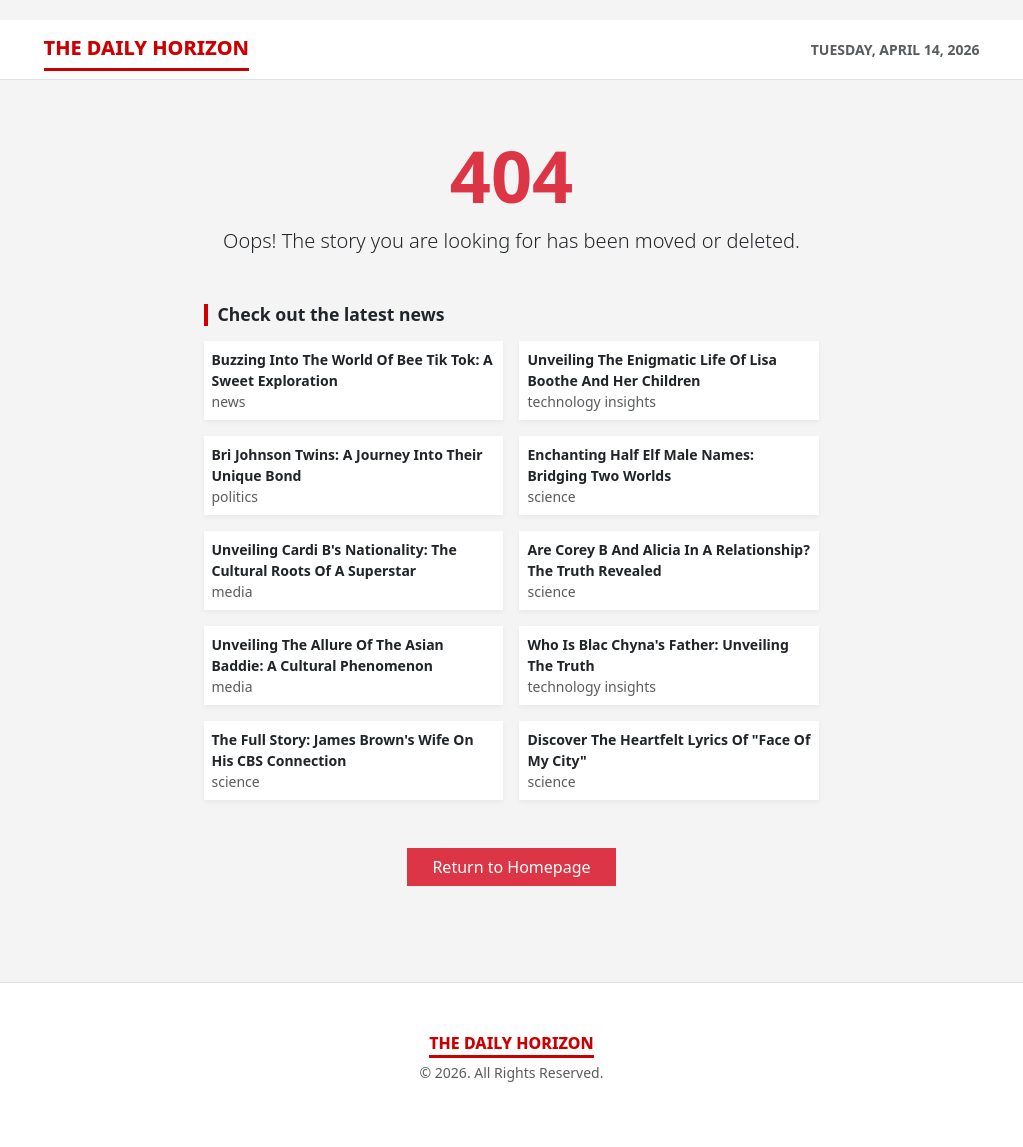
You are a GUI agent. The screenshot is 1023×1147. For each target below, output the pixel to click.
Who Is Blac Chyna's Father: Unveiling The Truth (657, 655)
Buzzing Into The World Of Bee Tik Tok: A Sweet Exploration (352, 370)
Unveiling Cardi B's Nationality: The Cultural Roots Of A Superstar (334, 560)
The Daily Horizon (147, 47)
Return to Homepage (511, 867)
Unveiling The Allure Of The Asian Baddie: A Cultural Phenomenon (328, 655)
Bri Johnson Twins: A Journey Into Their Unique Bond (347, 465)
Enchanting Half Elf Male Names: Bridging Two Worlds (640, 465)
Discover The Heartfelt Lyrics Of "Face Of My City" (668, 750)
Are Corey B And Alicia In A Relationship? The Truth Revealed (668, 560)
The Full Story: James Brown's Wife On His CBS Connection (343, 750)
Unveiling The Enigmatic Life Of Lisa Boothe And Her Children (651, 370)
